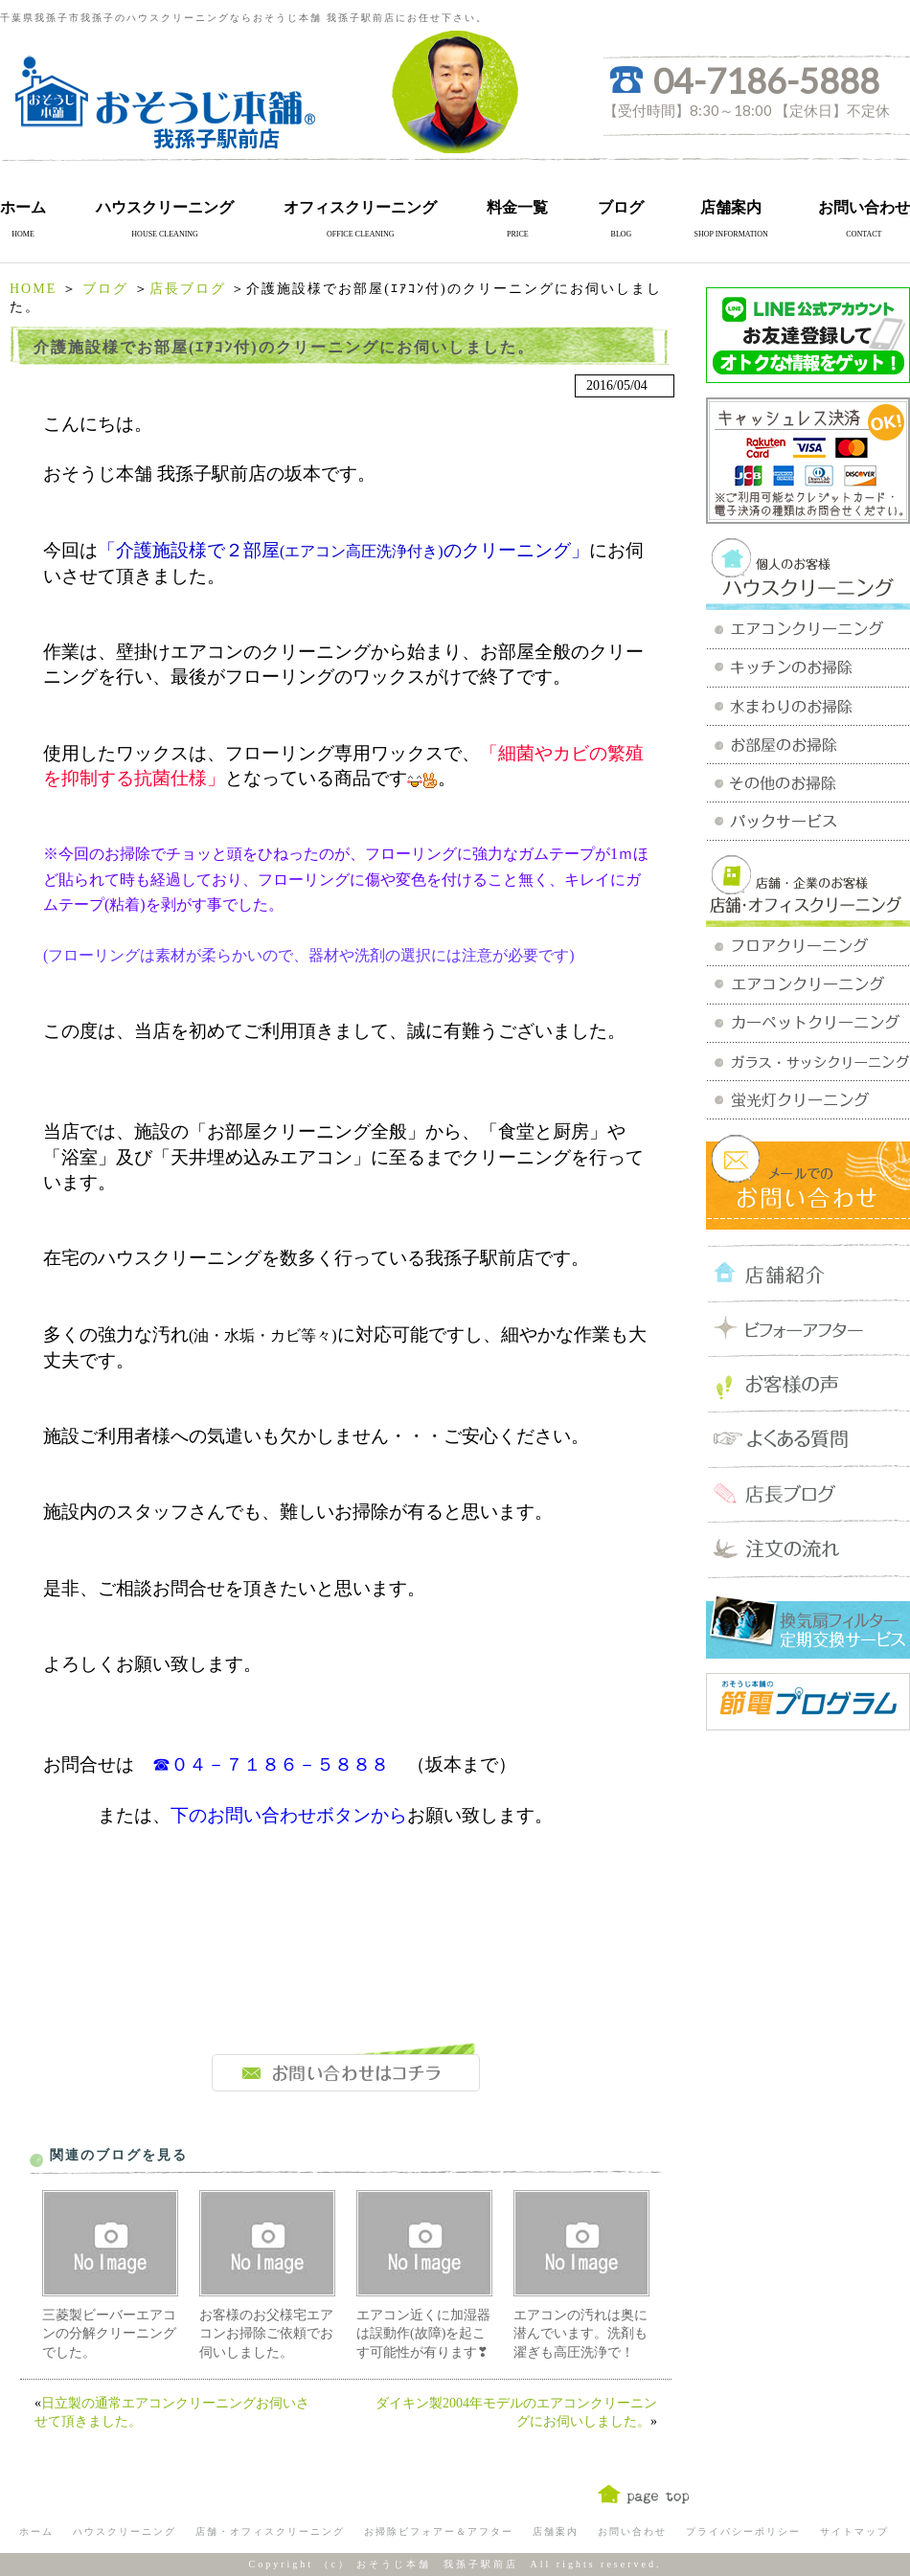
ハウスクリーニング (165, 207)
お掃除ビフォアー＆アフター (438, 2531)
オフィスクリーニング (360, 207)
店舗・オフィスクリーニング (270, 2531)
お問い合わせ (864, 207)
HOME (33, 289)
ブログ (621, 207)
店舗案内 (731, 207)
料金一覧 (517, 207)
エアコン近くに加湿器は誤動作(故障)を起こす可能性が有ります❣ (423, 2334)
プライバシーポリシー (743, 2531)
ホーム (23, 207)
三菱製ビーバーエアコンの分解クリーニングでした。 (109, 2334)
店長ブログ (187, 289)
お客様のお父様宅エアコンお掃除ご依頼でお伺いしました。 (266, 2334)
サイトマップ (854, 2531)
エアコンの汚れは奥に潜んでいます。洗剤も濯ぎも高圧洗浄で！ (580, 2334)
